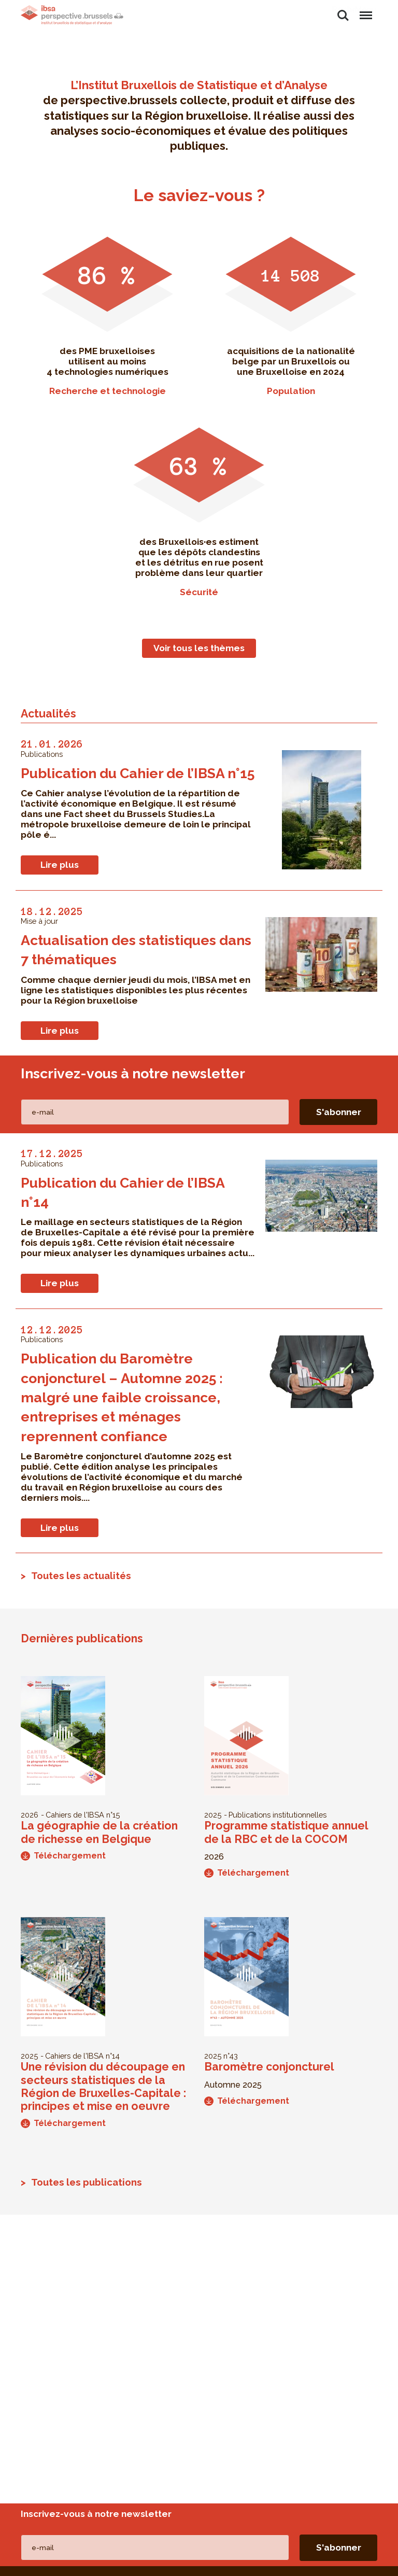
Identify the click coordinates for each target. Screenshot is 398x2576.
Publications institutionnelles (277, 1814)
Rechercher (343, 15)
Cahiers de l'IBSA (75, 1814)
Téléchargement (63, 1856)
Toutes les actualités (81, 1575)
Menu (365, 10)
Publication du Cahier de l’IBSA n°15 (137, 773)
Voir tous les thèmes (199, 648)
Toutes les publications (86, 2182)
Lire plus (59, 865)
